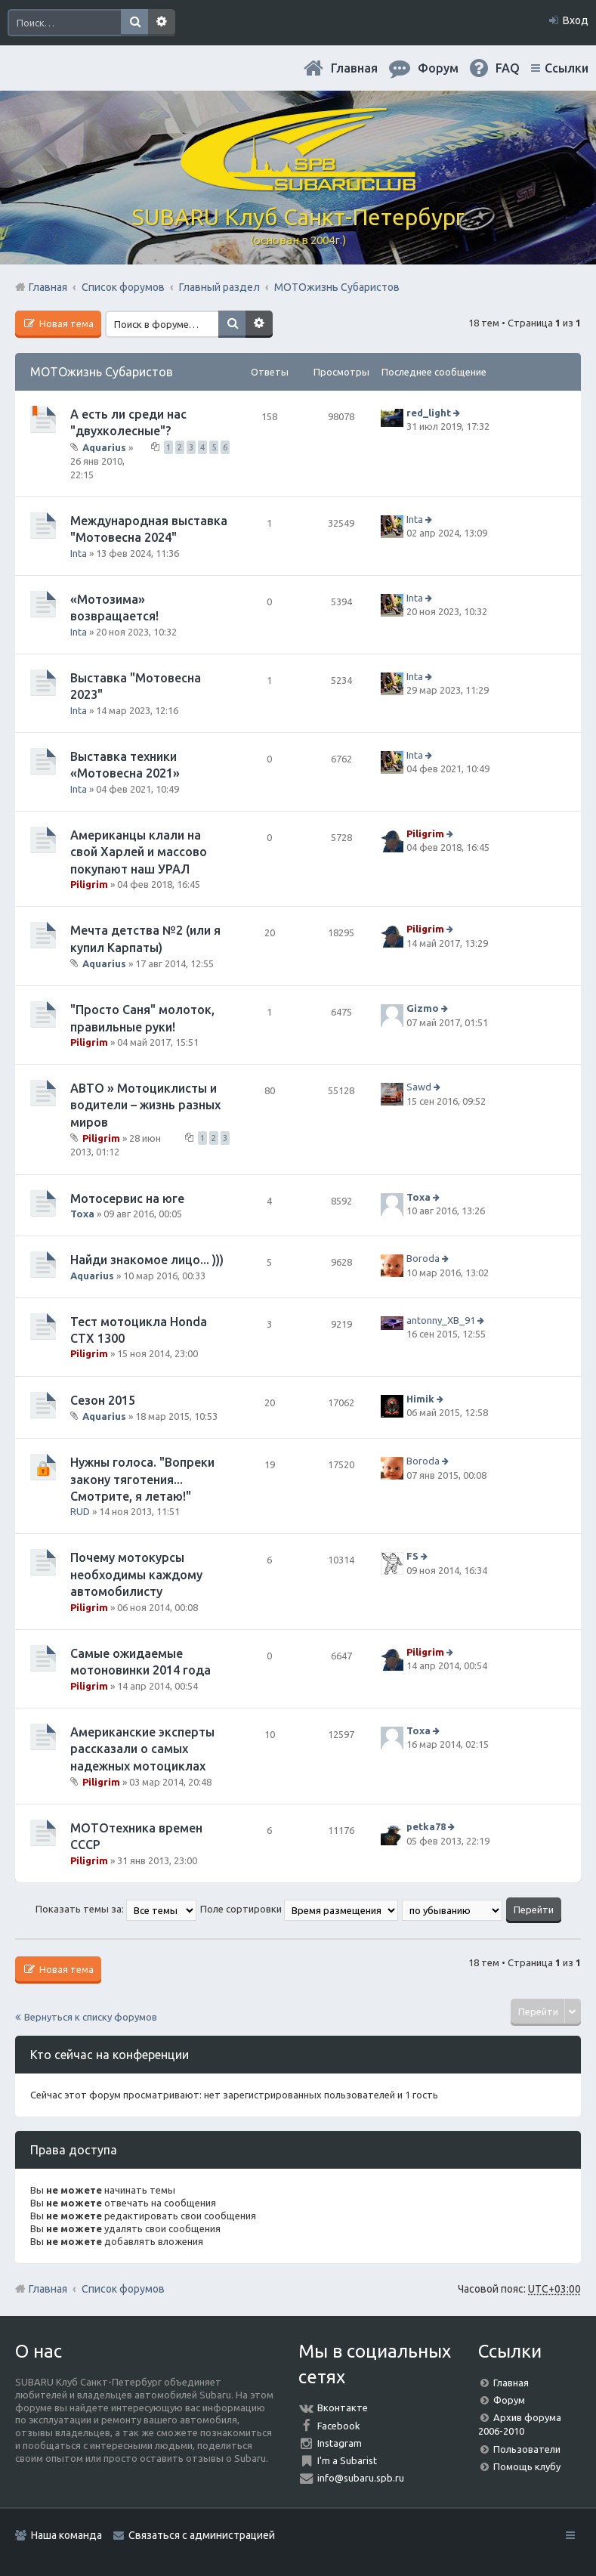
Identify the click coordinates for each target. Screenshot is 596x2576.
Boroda (423, 1258)
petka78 (426, 1826)
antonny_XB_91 (440, 1320)
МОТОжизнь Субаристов (101, 372)
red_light (428, 412)
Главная (354, 68)
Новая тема (65, 323)
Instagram (339, 2443)
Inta (78, 553)
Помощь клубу (526, 2466)
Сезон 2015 (102, 1400)
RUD (80, 1511)
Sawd (418, 1086)
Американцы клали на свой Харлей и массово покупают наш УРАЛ (138, 852)
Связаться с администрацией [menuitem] (201, 2535)
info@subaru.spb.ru (360, 2477)
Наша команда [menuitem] (66, 2535)
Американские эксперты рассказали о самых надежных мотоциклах (142, 1749)
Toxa (82, 1213)
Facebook (338, 2425)
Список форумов (123, 2289)
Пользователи (526, 2449)
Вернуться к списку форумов (90, 2017)
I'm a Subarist (347, 2460)
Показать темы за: (116, 1908)
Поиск (134, 22)
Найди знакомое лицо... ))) (147, 1259)
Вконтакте (342, 2407)
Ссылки (566, 68)
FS (412, 1556)
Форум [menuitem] (438, 68)
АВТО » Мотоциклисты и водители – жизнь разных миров (145, 1105)
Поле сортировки (299, 1908)
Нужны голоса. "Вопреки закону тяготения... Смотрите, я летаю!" (142, 1479)
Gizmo (422, 1008)
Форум (509, 2400)
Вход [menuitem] (575, 20)
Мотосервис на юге (127, 1198)
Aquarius (104, 446)
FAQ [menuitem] (508, 68)
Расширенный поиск (161, 22)
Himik (420, 1398)
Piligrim (89, 884)
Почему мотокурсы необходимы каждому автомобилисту (136, 1574)
